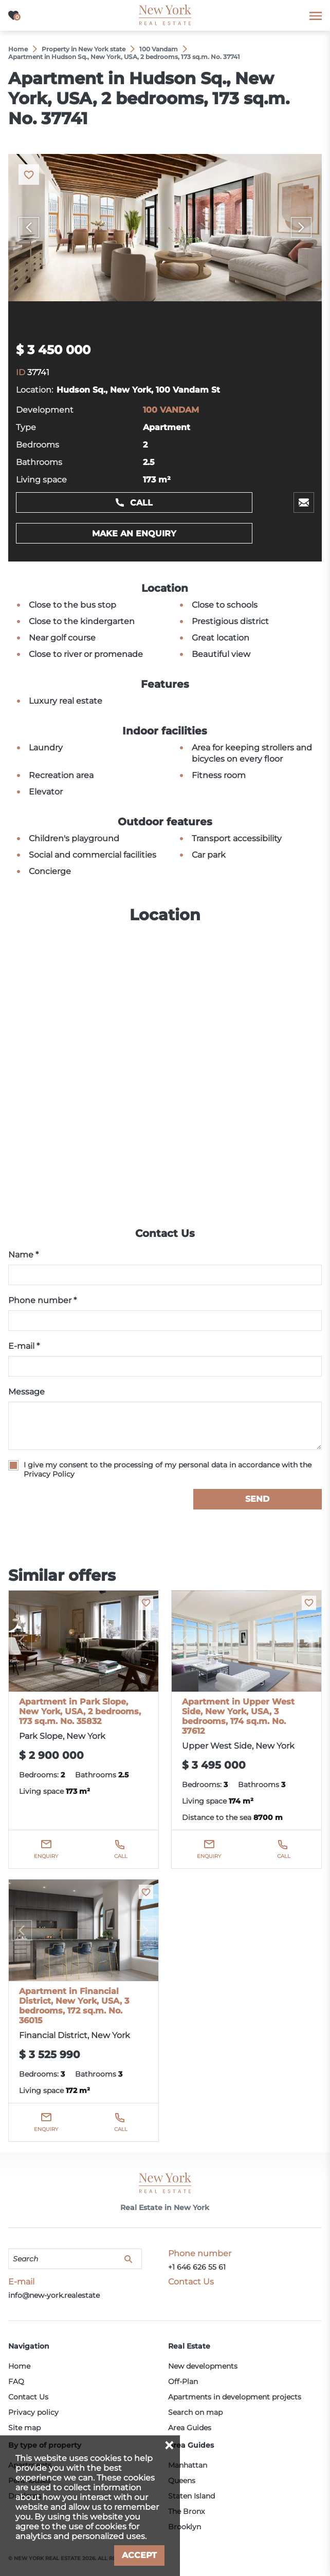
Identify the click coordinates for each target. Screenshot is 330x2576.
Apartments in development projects (234, 2396)
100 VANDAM (171, 410)
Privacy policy (33, 2412)
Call (141, 503)
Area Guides (189, 2427)
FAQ (16, 2381)
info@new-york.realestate (54, 2295)
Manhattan (187, 2465)
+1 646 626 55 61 (197, 2267)
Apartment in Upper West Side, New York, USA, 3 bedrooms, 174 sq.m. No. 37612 (238, 1716)
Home (19, 2366)
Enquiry (46, 1856)
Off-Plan (183, 2381)
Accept (139, 2555)
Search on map (195, 2412)
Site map (24, 2427)
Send (257, 1499)
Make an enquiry (134, 533)
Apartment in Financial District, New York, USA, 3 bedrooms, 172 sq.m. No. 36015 (74, 2005)
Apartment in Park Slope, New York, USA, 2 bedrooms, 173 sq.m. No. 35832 (80, 1711)
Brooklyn (184, 2526)
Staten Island (191, 2496)
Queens (181, 2480)
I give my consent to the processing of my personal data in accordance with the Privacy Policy (167, 1469)
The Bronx (186, 2511)
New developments (202, 2366)
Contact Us (28, 2396)
